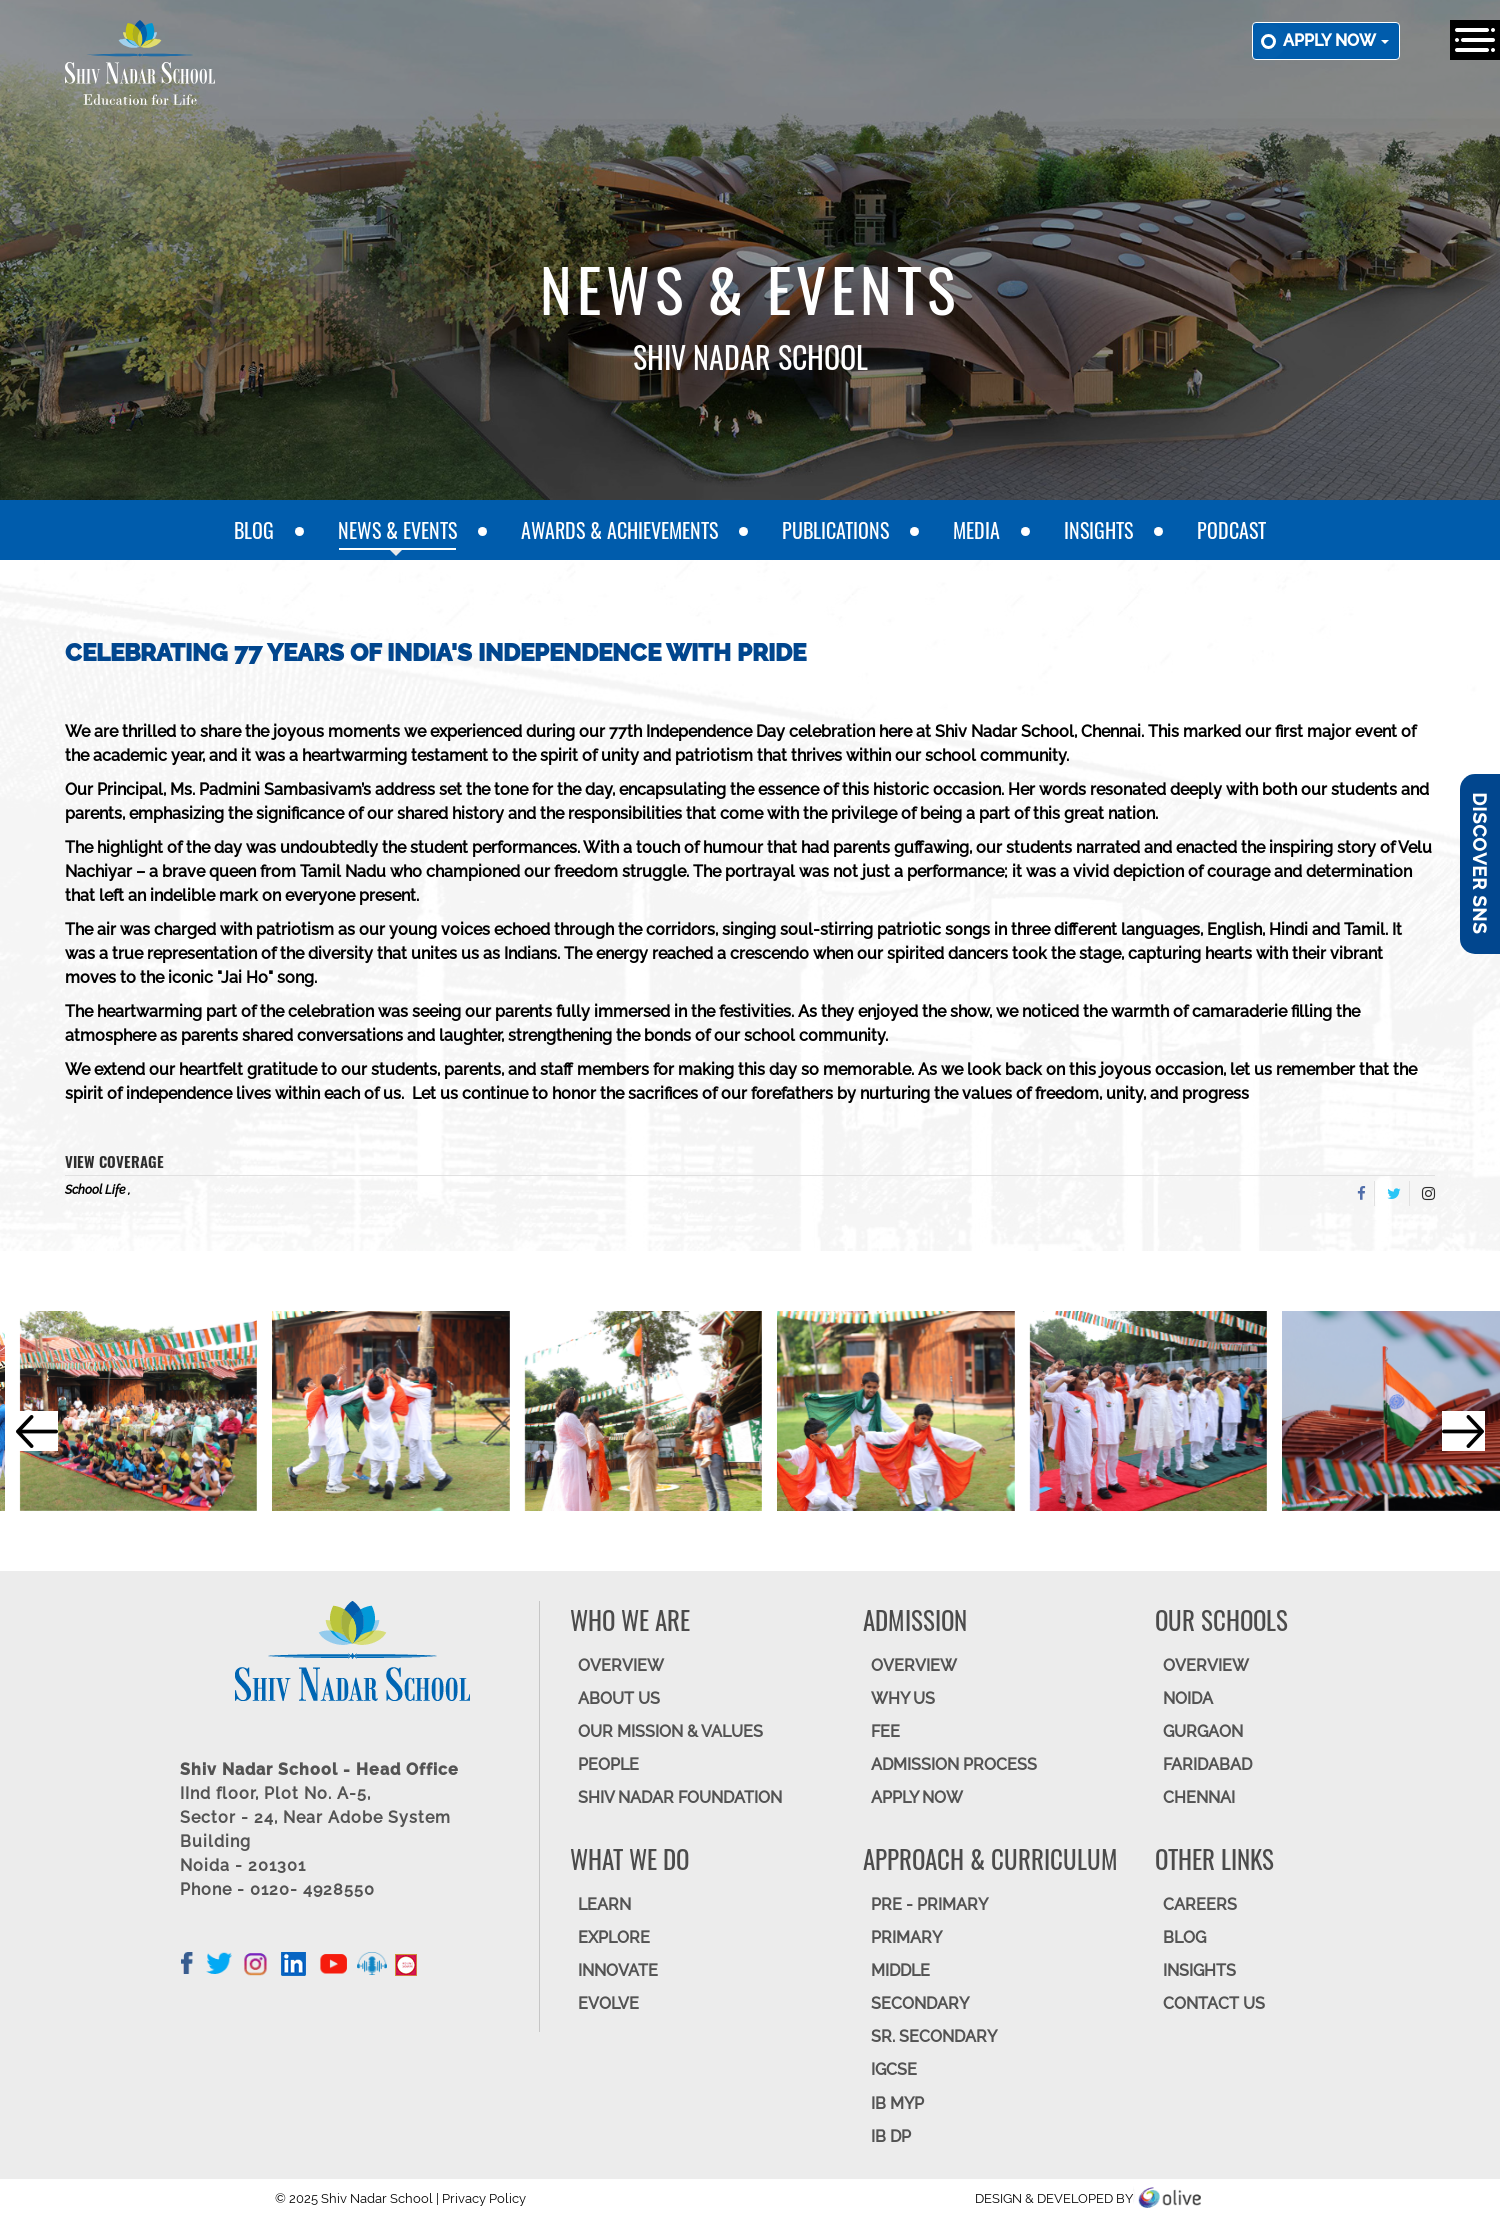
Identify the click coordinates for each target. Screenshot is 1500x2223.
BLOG (1184, 1937)
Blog (254, 530)
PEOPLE (608, 1764)
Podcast (1231, 530)
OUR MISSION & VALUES (670, 1731)
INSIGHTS (1199, 1970)
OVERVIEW (621, 1665)
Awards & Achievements (619, 530)
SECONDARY (920, 2003)
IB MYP (897, 2103)
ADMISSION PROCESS (954, 1764)
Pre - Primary (929, 1904)
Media (976, 530)
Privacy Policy (484, 2198)
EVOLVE (608, 2003)
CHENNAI (1199, 1797)
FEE (885, 1731)
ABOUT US (619, 1698)
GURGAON (1203, 1731)
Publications (835, 530)
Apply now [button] (1336, 40)
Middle (900, 1970)
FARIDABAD (1207, 1764)
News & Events (397, 530)
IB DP (891, 2136)
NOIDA (1188, 1698)
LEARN (604, 1904)
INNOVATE (618, 1970)
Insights (1098, 530)
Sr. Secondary (934, 2036)
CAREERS (1200, 1904)
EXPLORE (614, 1937)
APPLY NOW (917, 1797)
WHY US (903, 1698)
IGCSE (894, 2069)
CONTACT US (1214, 2003)
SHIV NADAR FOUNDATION (680, 1797)
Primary (906, 1937)
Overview (1206, 1665)
